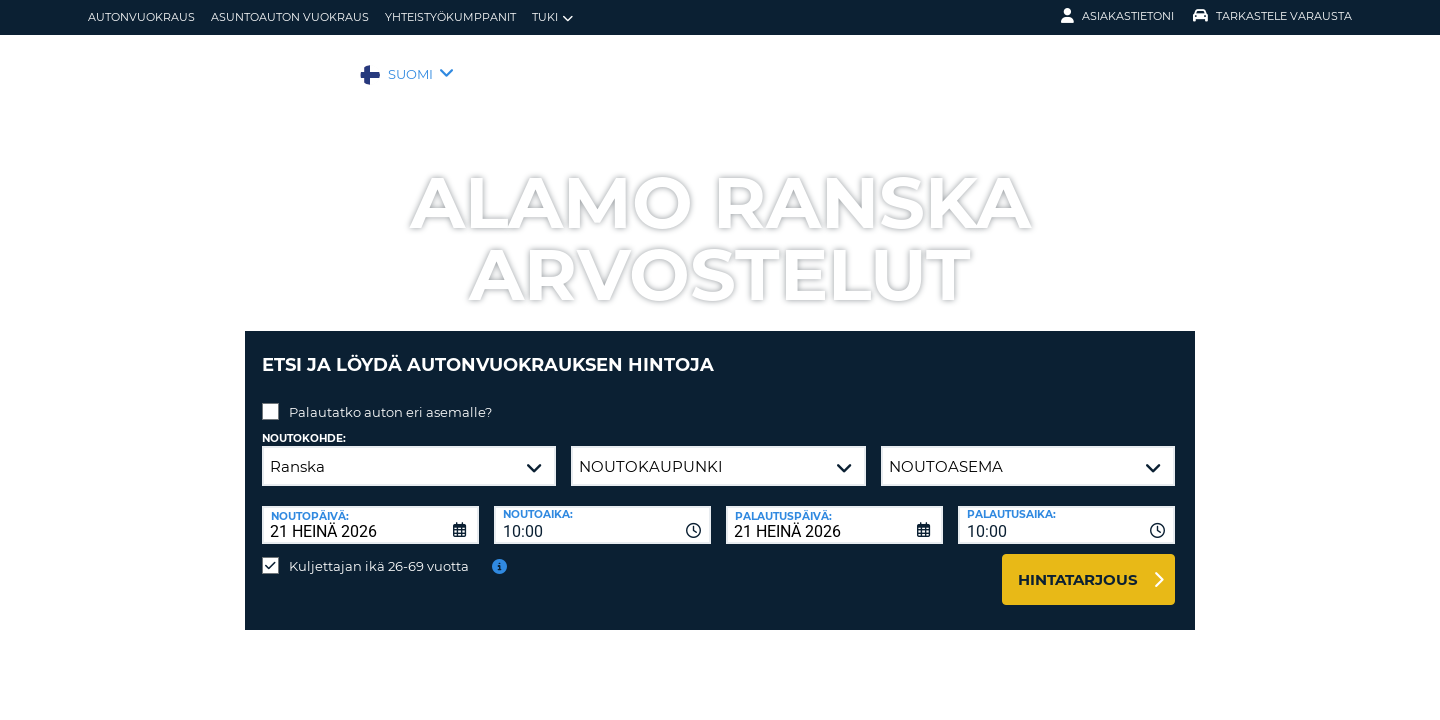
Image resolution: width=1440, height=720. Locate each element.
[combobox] (602, 510)
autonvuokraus (141, 17)
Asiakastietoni (1117, 16)
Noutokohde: (304, 423)
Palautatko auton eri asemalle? (390, 397)
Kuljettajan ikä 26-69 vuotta (379, 551)
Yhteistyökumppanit (450, 17)
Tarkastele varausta (1272, 16)
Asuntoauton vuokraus (290, 17)
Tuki (552, 17)
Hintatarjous (1078, 564)
